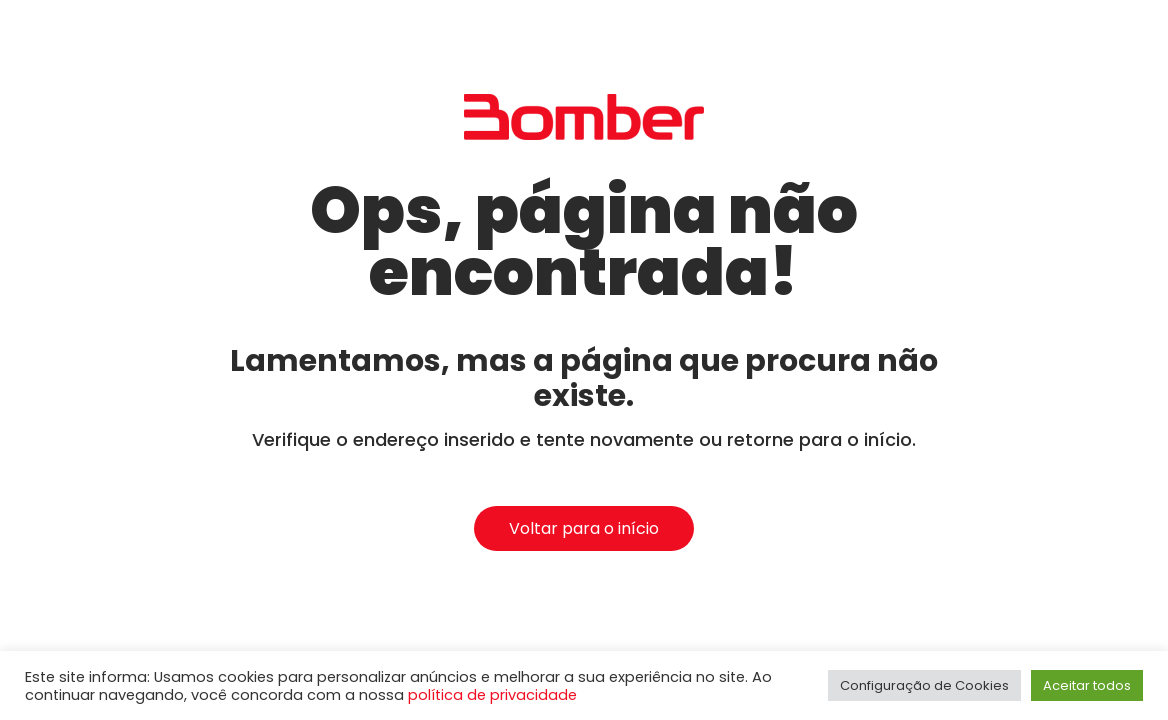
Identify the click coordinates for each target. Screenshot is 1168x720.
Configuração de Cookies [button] (924, 685)
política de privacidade (492, 695)
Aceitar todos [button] (1087, 685)
